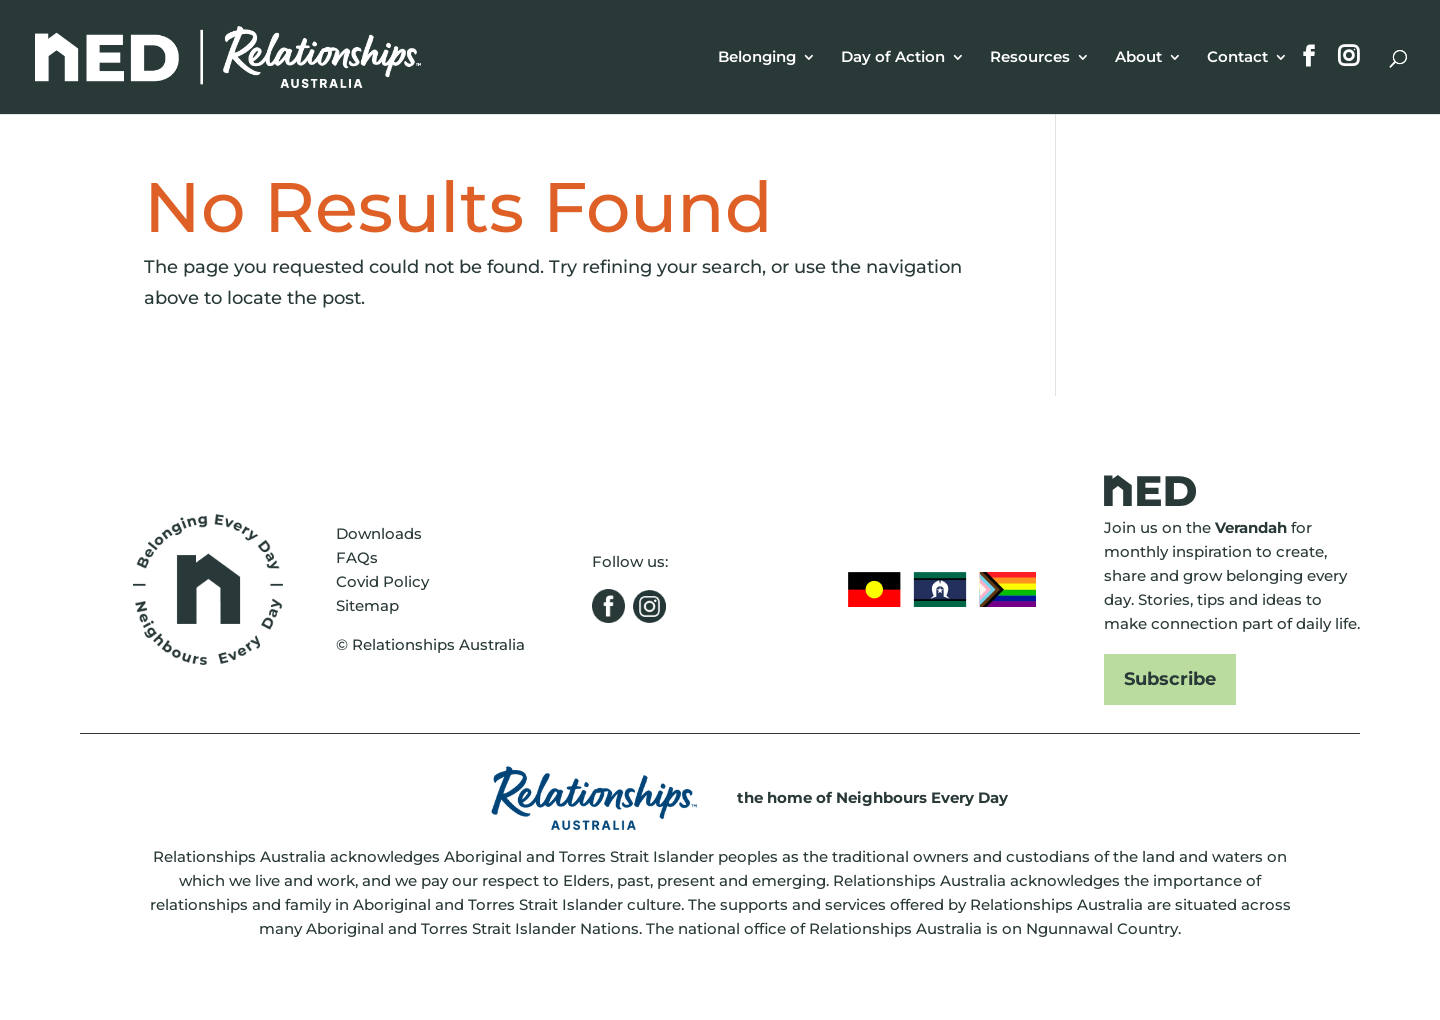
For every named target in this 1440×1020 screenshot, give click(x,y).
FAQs (357, 557)
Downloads (379, 533)
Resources (1030, 58)
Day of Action (893, 58)
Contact (1237, 58)
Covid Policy (382, 581)
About (1138, 58)
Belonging (757, 58)
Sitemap (367, 605)
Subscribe (1170, 679)
